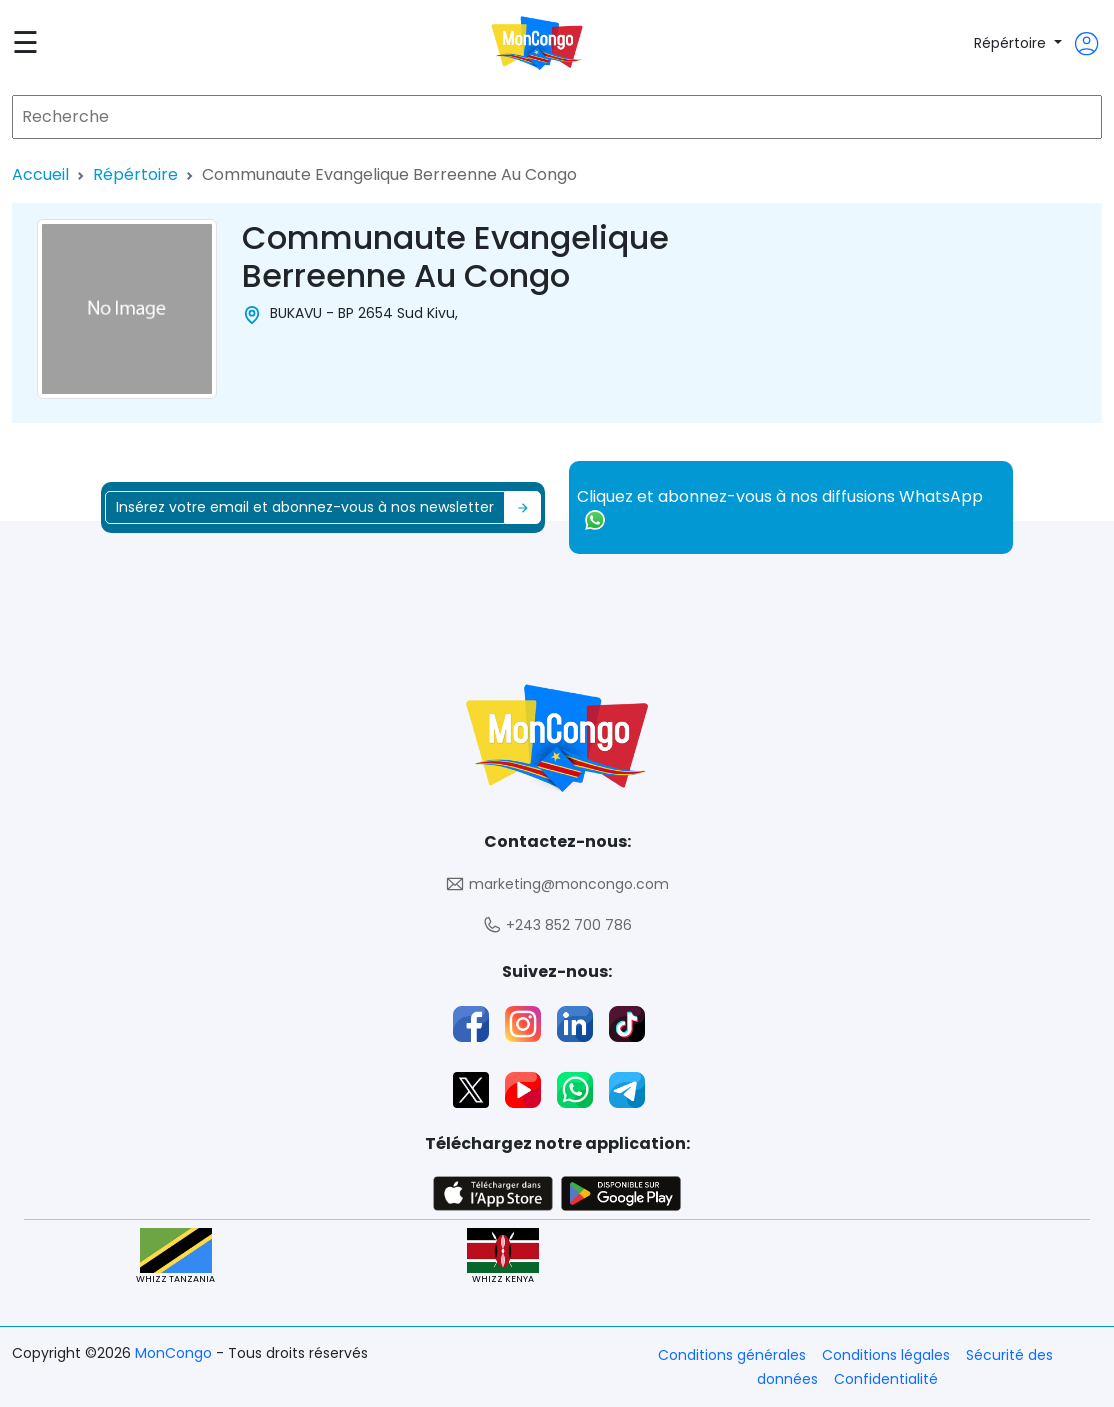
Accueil (40, 174)
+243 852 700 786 (557, 925)
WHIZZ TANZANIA (175, 1256)
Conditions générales (732, 1355)
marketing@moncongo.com (557, 884)
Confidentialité (886, 1379)
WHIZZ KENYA (503, 1256)
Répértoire (1012, 43)
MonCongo (175, 1353)
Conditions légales (886, 1355)
